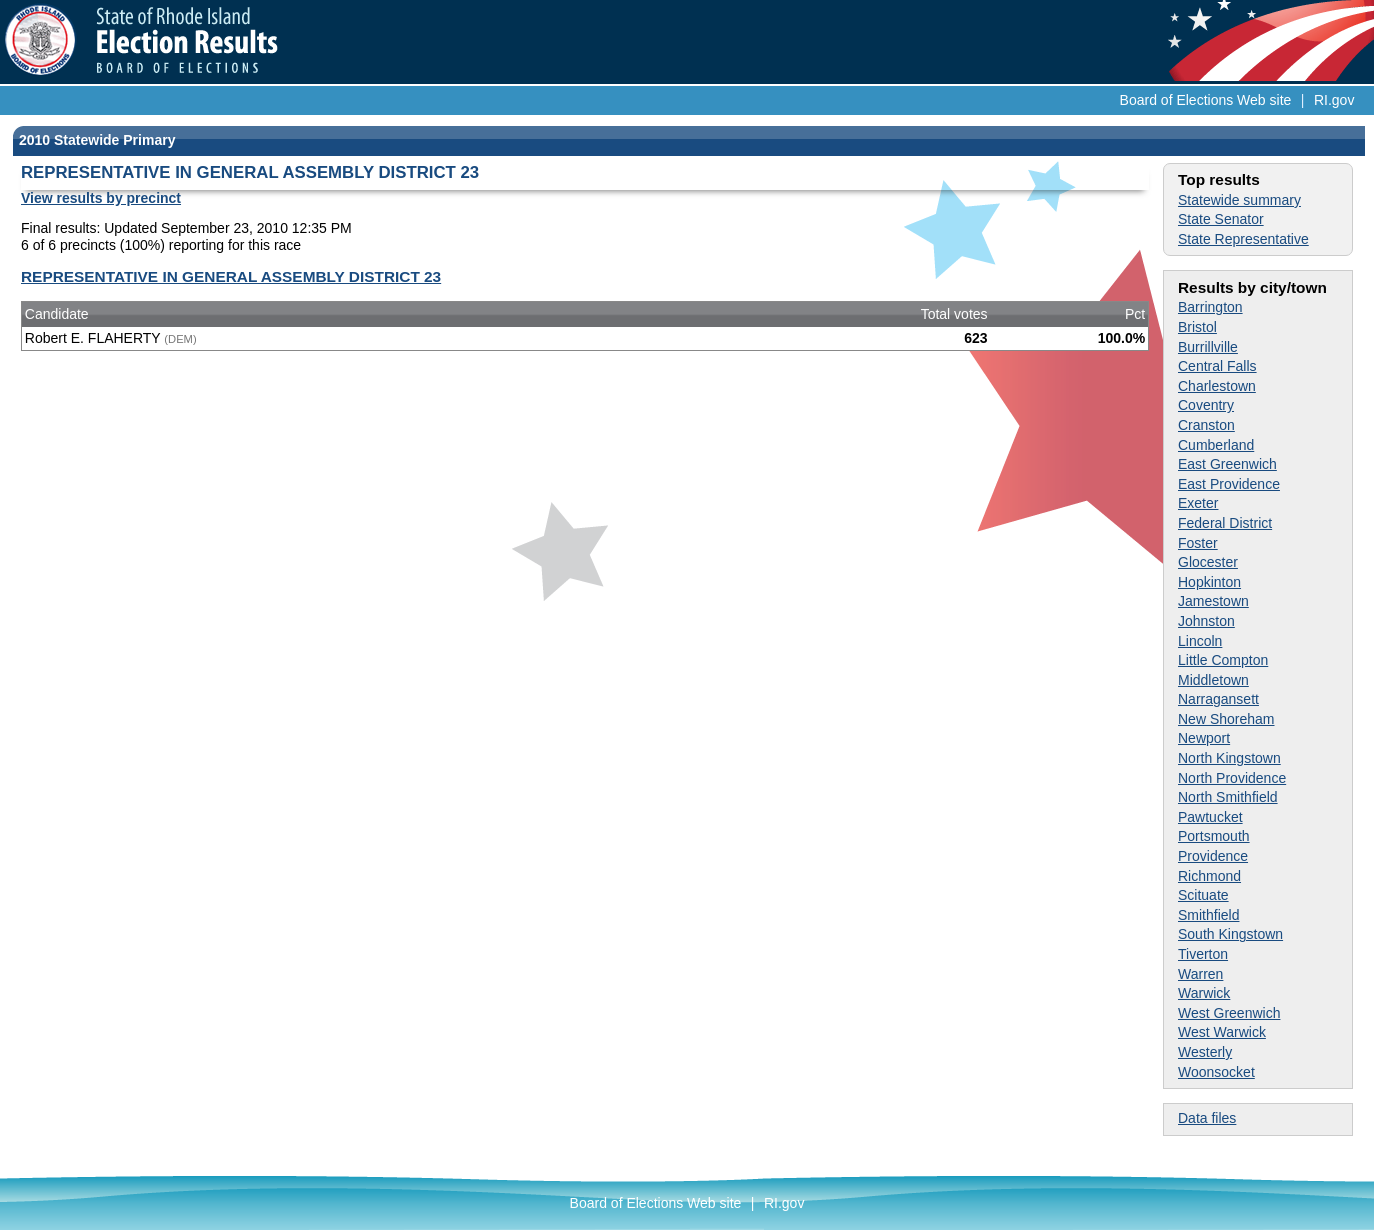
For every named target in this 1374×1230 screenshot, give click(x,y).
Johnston (1206, 621)
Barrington (1210, 307)
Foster (1198, 543)
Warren (1200, 974)
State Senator (1221, 219)
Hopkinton (1209, 582)
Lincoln (1200, 641)
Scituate (1203, 895)
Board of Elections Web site (1206, 100)
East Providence (1229, 484)
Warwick (1204, 993)
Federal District (1225, 523)
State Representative (1243, 239)
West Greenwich (1229, 1013)
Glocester (1208, 562)
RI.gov (1334, 100)
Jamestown (1213, 601)
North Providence (1232, 778)
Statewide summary (1239, 200)
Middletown (1213, 680)
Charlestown (1217, 386)
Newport (1204, 738)
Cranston (1206, 425)
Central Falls (1217, 366)
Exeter (1198, 503)
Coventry (1206, 405)
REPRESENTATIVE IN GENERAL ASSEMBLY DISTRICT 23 (231, 276)
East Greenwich (1227, 464)
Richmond (1209, 876)
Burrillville (1208, 347)
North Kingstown (1229, 758)
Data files (1207, 1118)
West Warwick (1222, 1032)
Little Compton (1223, 660)
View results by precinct (101, 198)
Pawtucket (1210, 817)
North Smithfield (1228, 797)
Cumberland (1216, 445)
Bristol (1197, 327)
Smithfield (1208, 915)
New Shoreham (1226, 719)
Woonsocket (1216, 1072)
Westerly (1205, 1052)
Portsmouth (1214, 836)
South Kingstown (1230, 934)
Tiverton (1203, 954)
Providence (1213, 856)
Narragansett (1218, 699)
